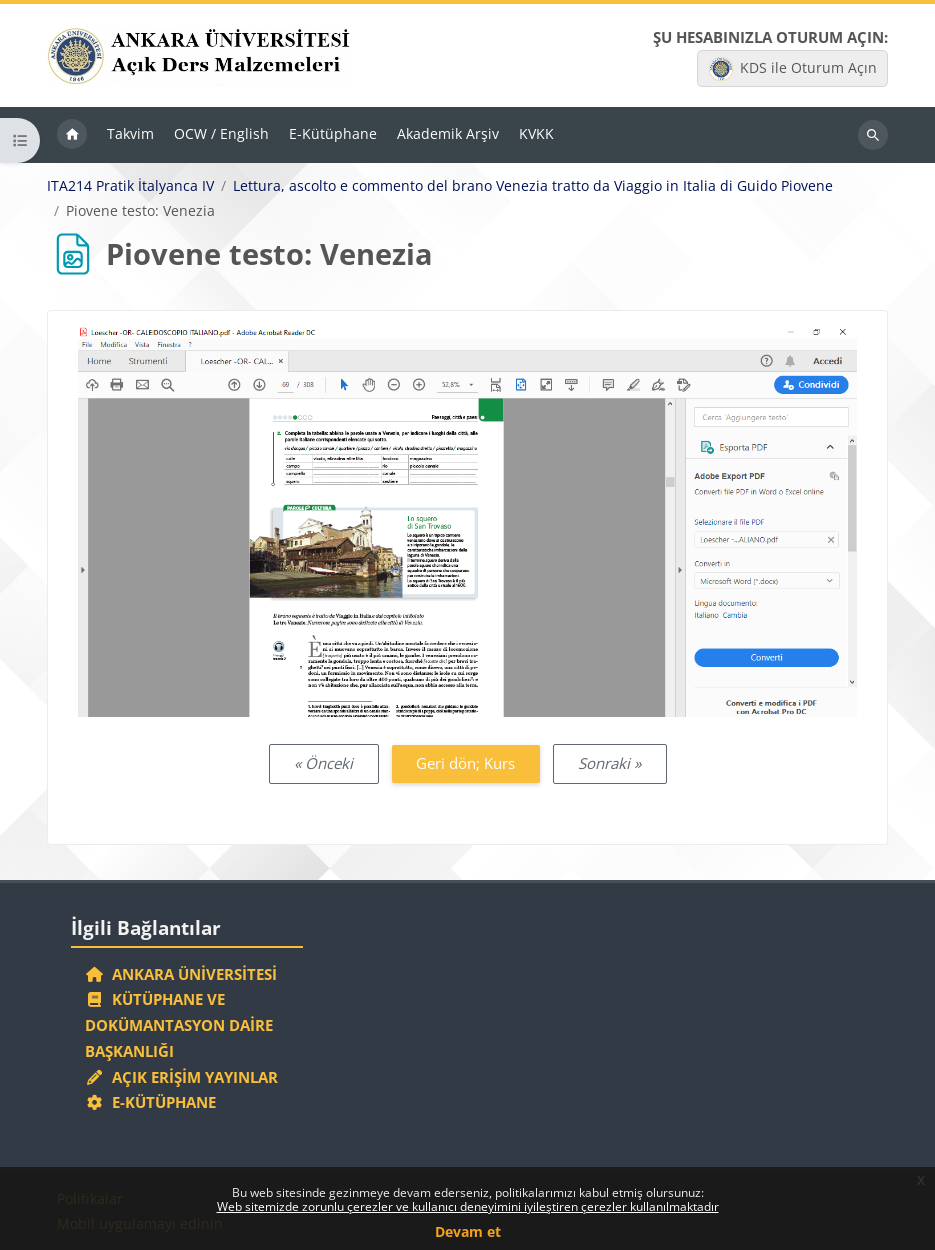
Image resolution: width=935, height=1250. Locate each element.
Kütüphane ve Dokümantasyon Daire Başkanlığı (179, 1025)
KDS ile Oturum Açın (793, 69)
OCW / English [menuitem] (221, 133)
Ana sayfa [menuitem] (72, 135)
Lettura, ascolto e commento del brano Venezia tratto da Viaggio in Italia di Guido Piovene (533, 186)
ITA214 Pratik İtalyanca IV (130, 186)
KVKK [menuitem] (536, 133)
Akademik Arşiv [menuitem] (448, 133)
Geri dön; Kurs (465, 763)
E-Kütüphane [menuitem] (333, 133)
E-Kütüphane (150, 1102)
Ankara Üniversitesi (181, 974)
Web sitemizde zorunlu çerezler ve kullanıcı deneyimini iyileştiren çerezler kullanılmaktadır (468, 1206)
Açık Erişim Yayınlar (183, 1077)
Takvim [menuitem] (130, 133)
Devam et (468, 1231)
